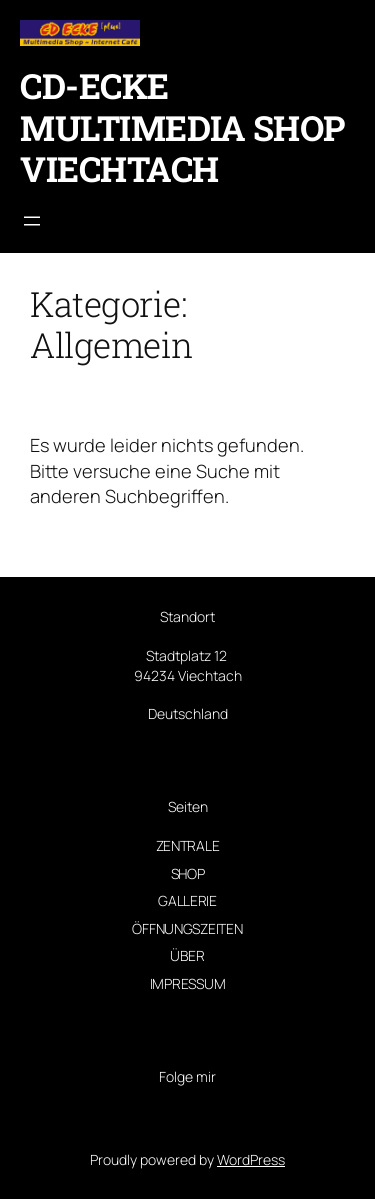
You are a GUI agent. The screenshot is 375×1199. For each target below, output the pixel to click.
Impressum (187, 983)
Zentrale (188, 845)
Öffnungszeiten (187, 928)
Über (187, 955)
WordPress (251, 1159)
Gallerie (187, 900)
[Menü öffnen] (32, 221)
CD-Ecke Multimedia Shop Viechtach (182, 127)
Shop (188, 873)
